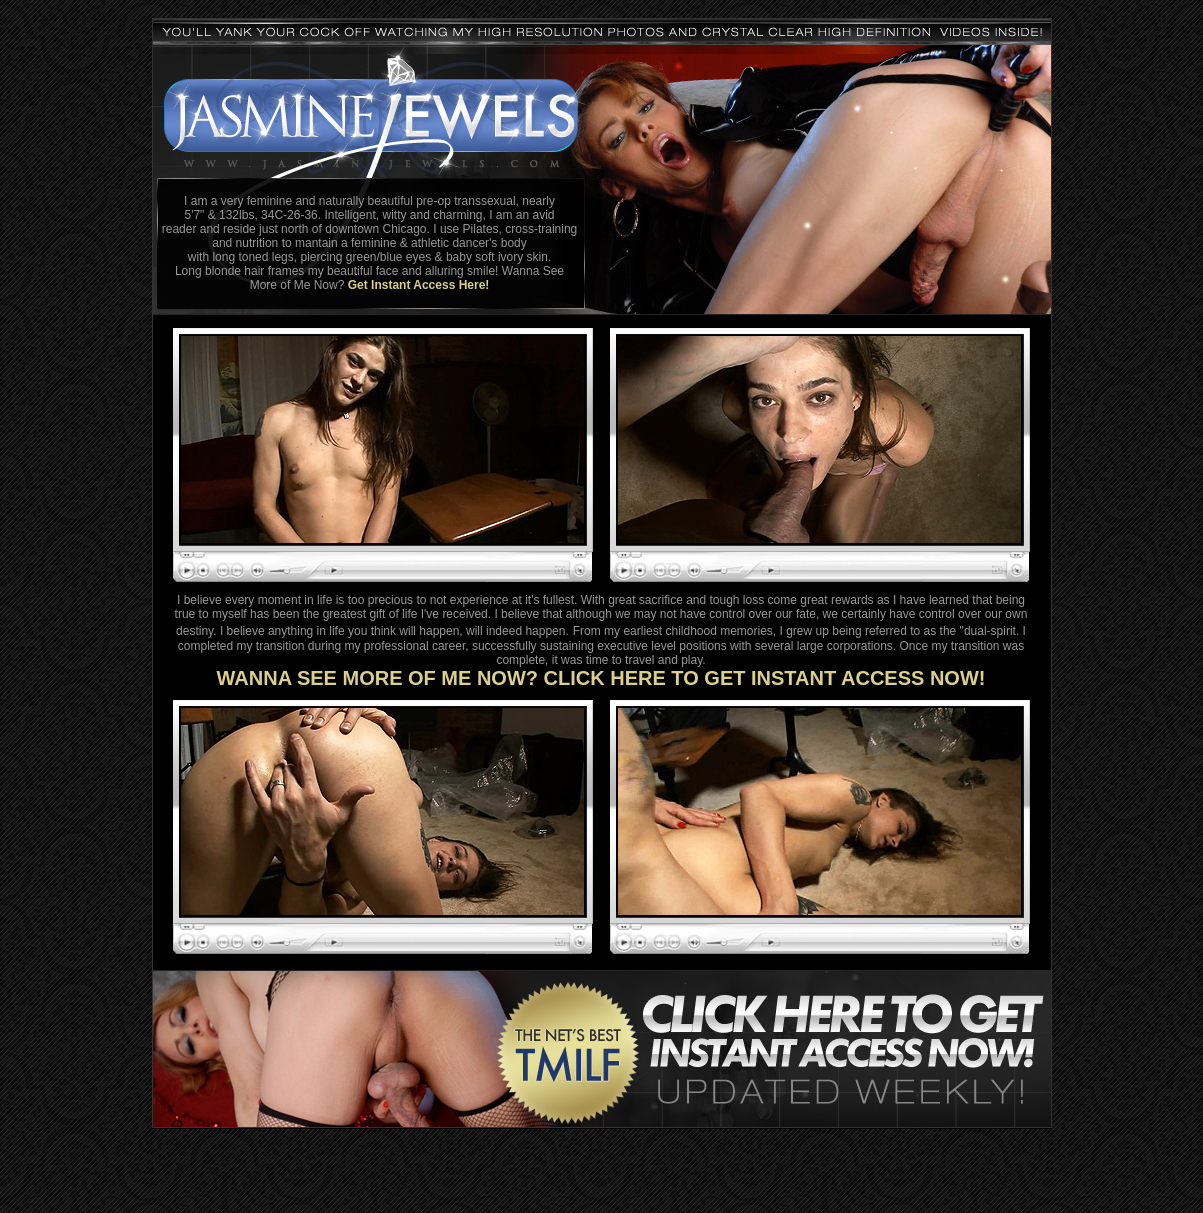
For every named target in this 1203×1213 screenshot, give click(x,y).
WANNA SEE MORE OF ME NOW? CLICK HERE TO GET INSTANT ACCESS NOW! (601, 678)
